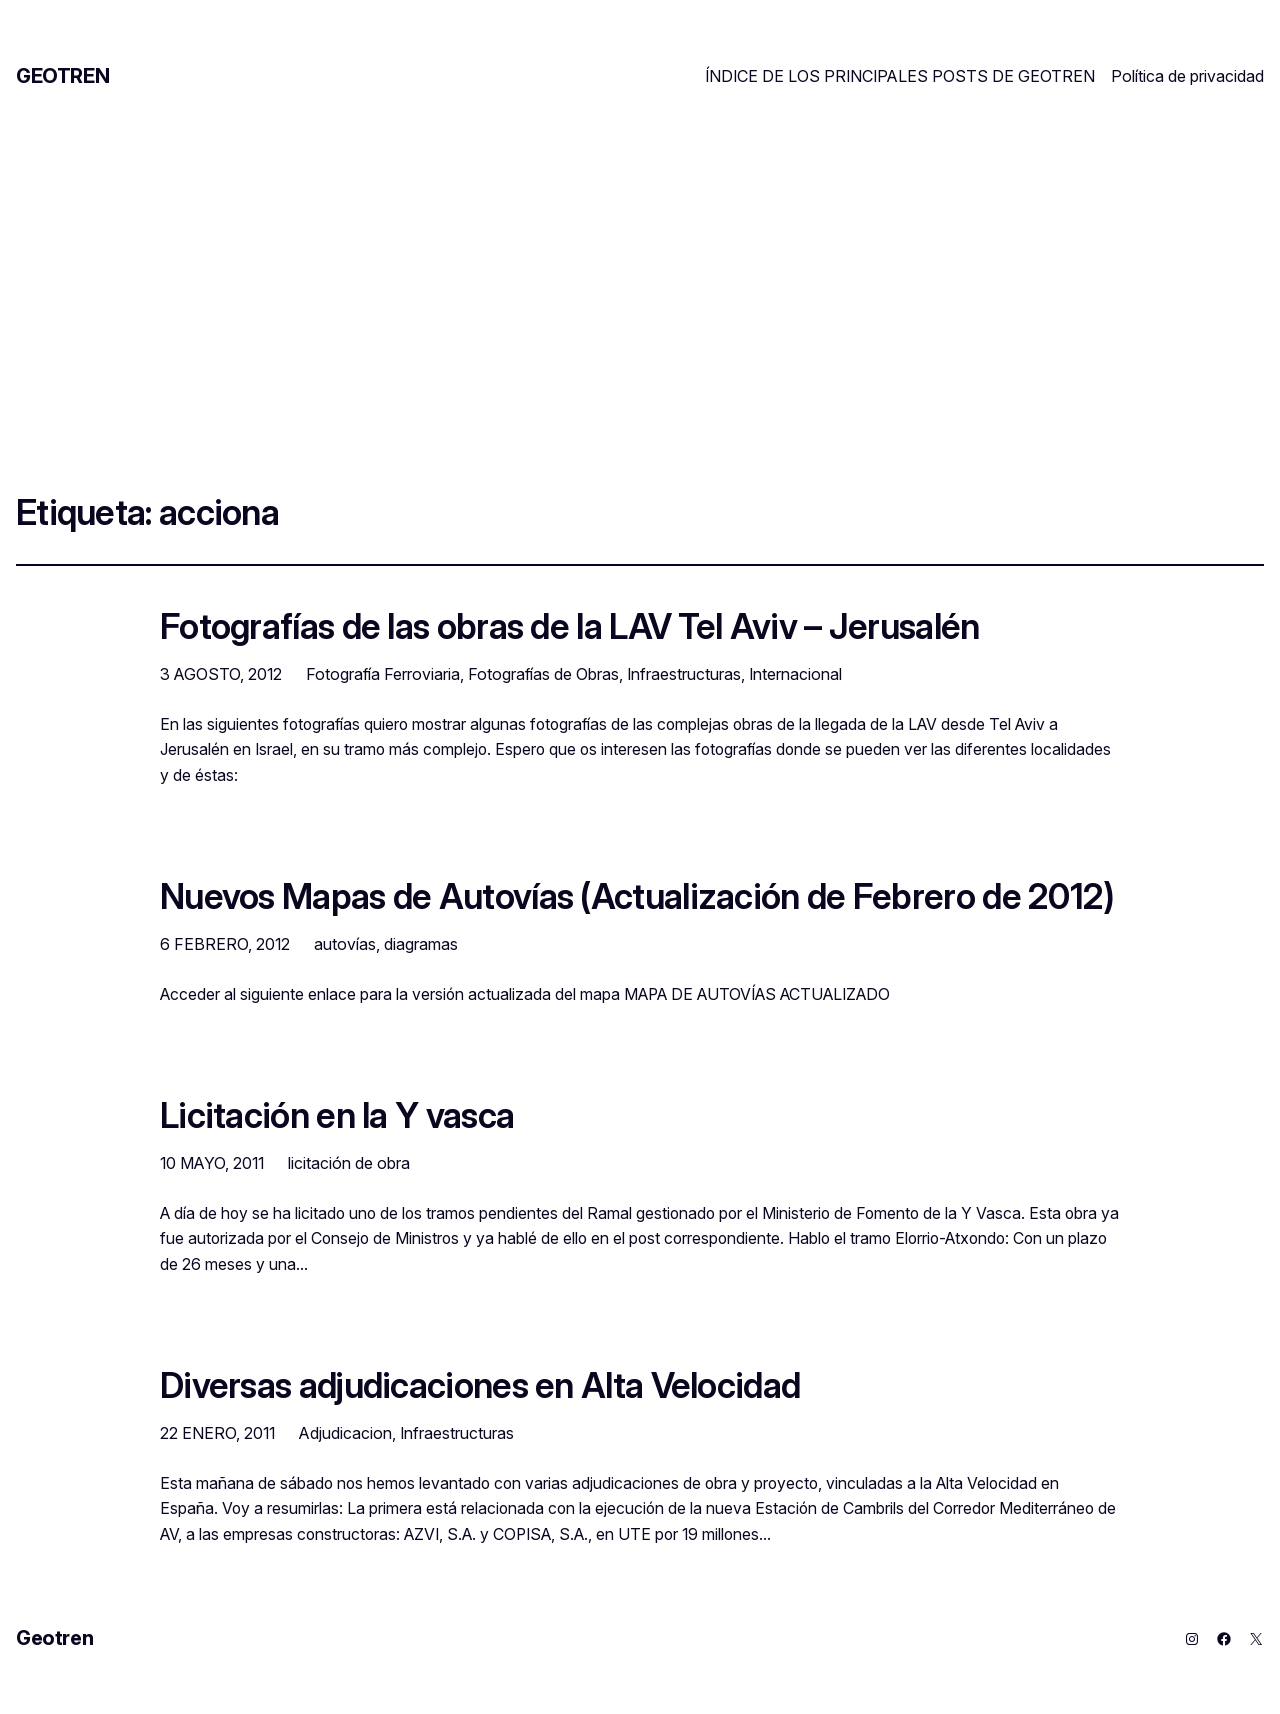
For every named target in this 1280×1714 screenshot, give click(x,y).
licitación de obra (349, 1163)
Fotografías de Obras (543, 674)
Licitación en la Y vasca (337, 1115)
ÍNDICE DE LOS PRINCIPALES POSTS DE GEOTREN (900, 76)
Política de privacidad (1187, 76)
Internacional (795, 674)
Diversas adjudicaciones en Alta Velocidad (480, 1385)
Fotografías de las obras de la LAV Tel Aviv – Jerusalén (569, 626)
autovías (345, 944)
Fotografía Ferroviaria (383, 674)
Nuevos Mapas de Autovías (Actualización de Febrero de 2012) (637, 896)
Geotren (62, 76)
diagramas (421, 944)
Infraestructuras (684, 674)
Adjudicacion (345, 1433)
